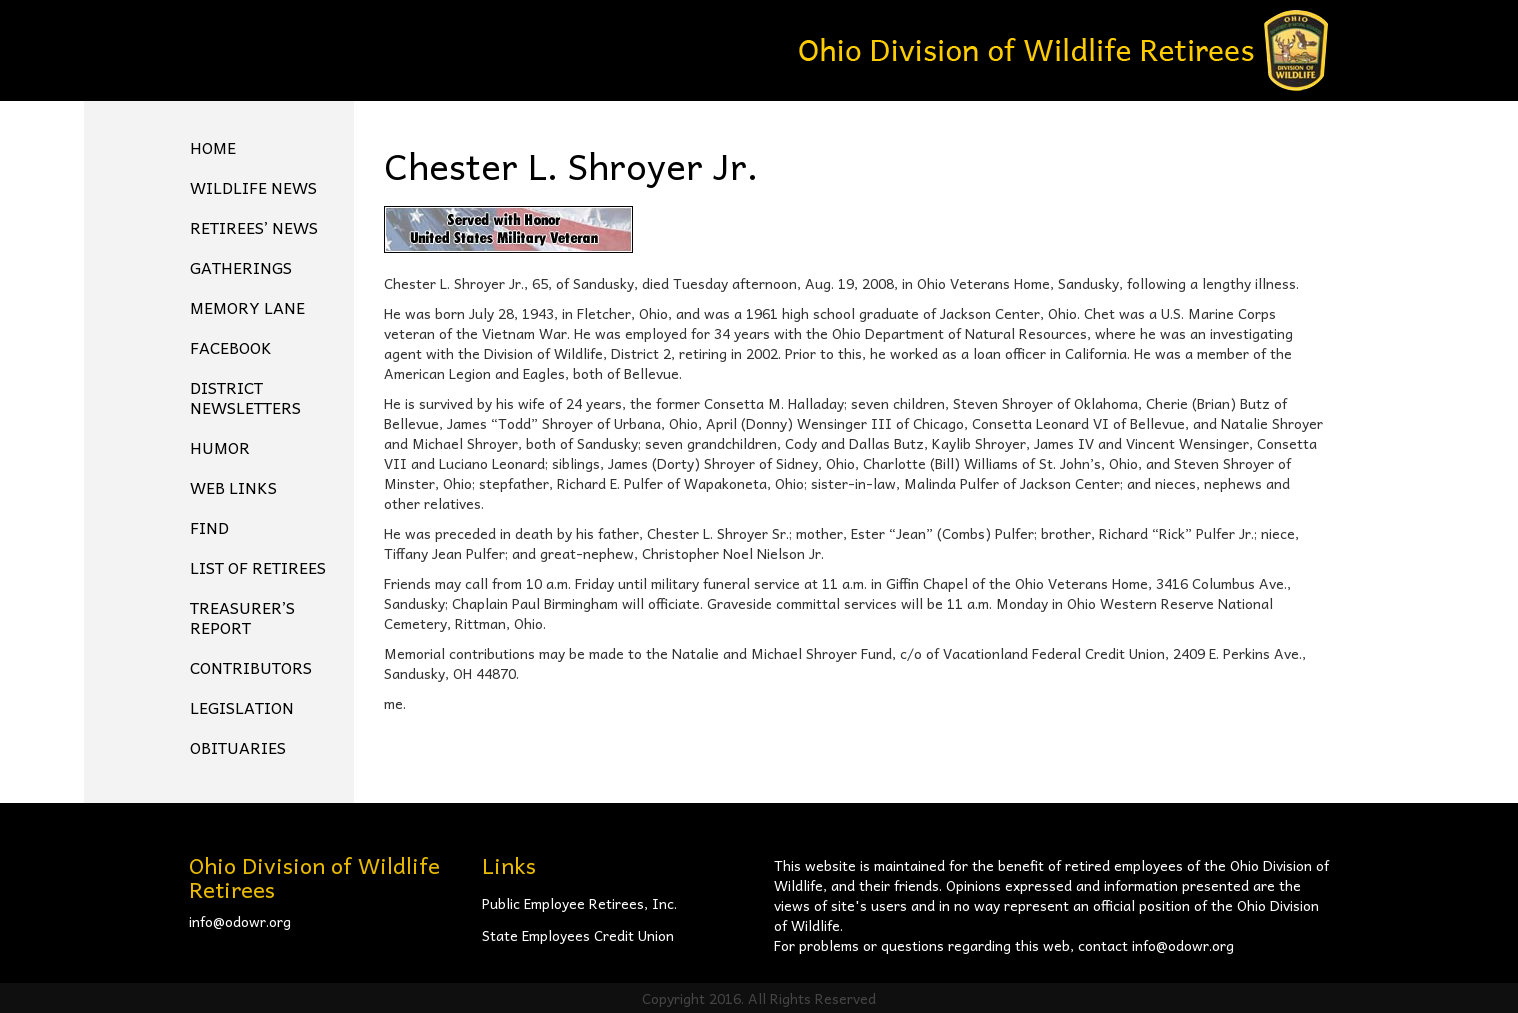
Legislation (242, 707)
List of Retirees (258, 567)
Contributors (251, 667)
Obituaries (238, 747)
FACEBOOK (231, 347)
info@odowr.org (240, 921)
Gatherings (241, 267)
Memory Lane (247, 307)
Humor (220, 447)
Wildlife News (253, 187)
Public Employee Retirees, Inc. (579, 903)
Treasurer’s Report (242, 617)
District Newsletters (245, 397)
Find (209, 527)
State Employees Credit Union (578, 935)
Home (213, 147)
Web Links (233, 487)
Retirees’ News (254, 227)
